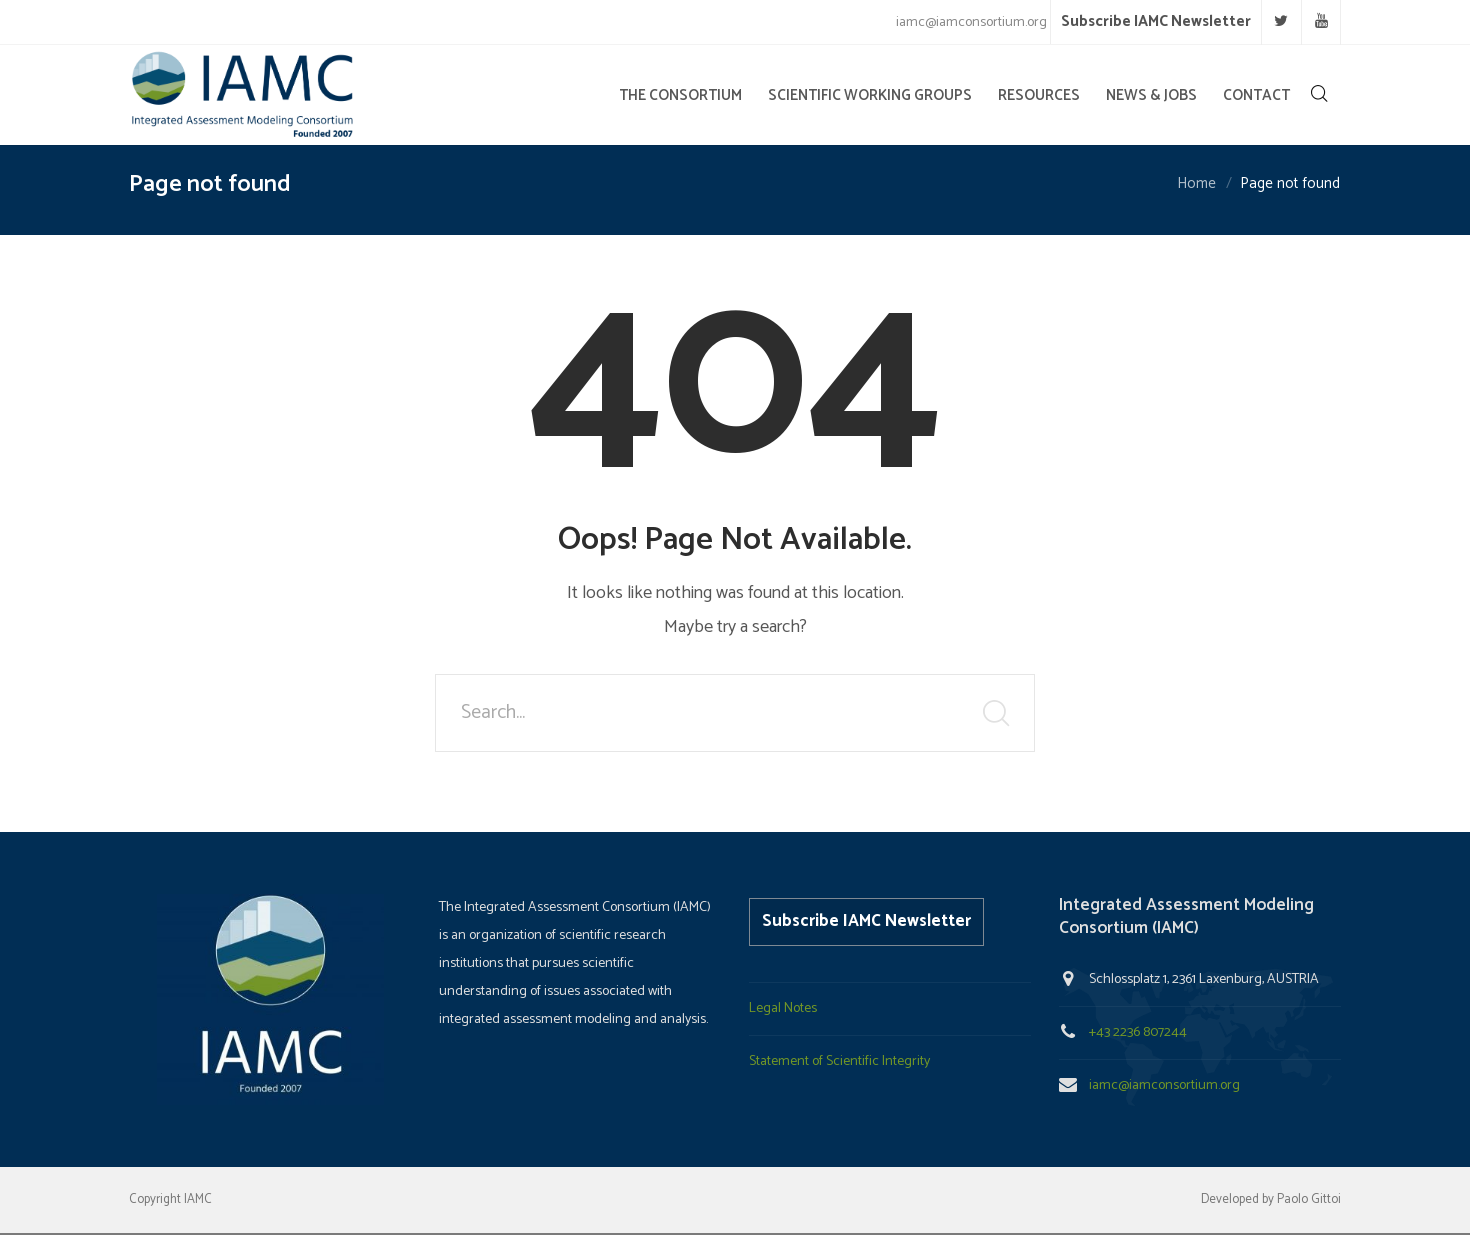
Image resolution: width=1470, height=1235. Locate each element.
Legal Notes (783, 1008)
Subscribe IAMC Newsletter (1156, 21)
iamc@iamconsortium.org (1164, 1085)
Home (1196, 184)
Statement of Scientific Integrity (839, 1061)
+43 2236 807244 (1138, 1032)
